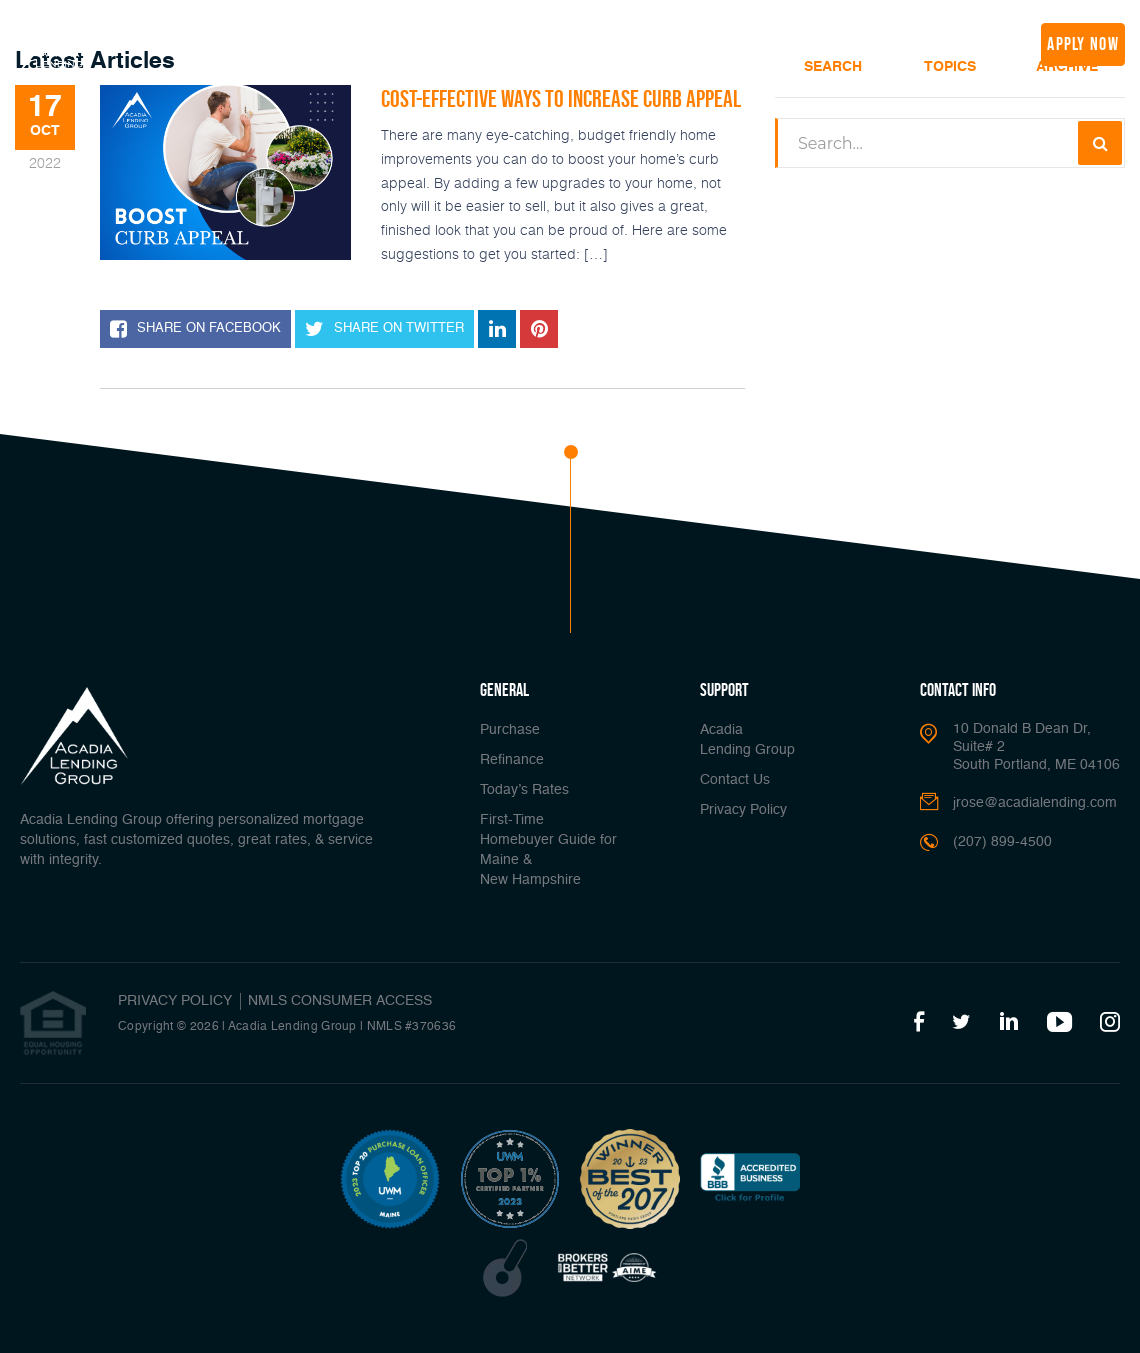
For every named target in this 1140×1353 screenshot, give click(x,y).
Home (194, 41)
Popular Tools (634, 41)
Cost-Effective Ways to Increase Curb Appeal (561, 98)
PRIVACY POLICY (175, 1001)
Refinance (330, 41)
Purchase (510, 730)
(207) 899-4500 (960, 44)
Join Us (855, 41)
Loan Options (524, 41)
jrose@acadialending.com (1035, 803)
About (723, 41)
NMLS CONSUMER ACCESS (340, 1001)
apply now (1083, 44)
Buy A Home (256, 41)
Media (787, 41)
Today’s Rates (412, 41)
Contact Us (735, 780)
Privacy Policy (743, 810)
